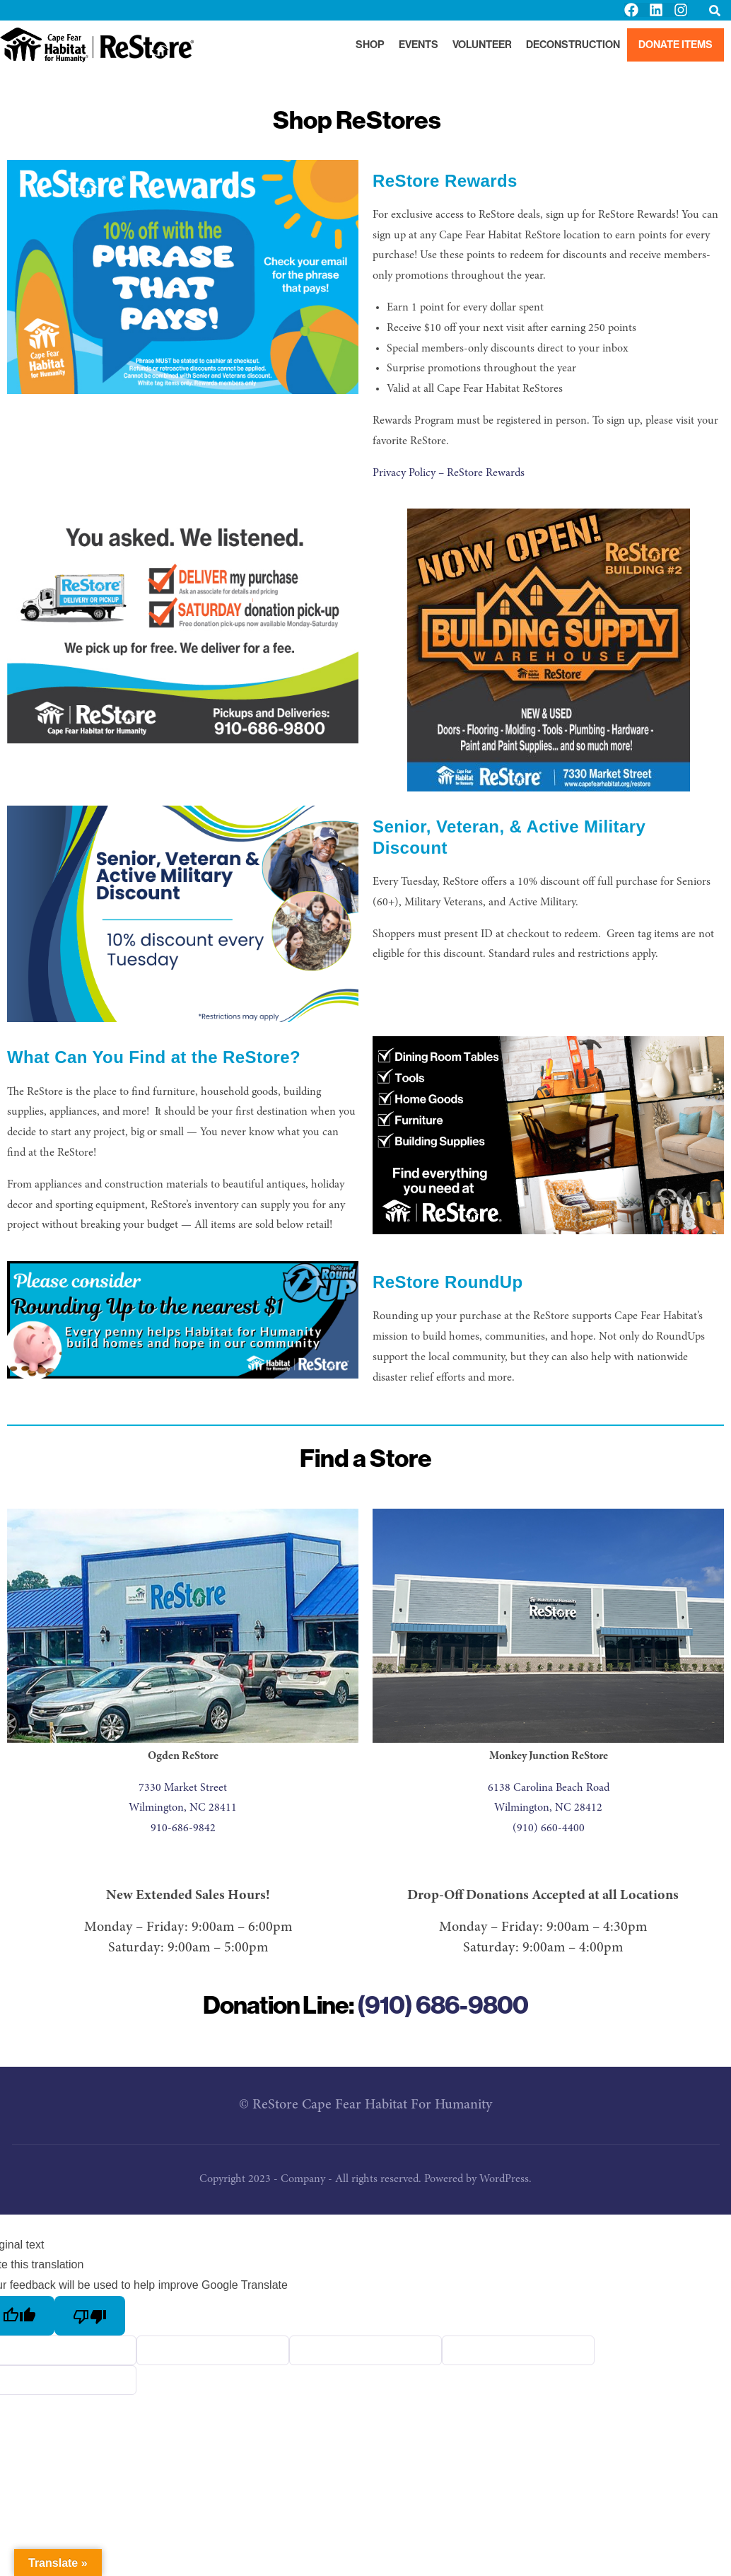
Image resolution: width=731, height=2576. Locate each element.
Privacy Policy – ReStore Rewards (449, 473)
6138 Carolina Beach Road (548, 1788)
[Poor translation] (89, 2316)
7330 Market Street (183, 1788)
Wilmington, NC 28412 (548, 1808)
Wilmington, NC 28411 (183, 1808)
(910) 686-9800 (443, 2005)
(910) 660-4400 (549, 1828)
